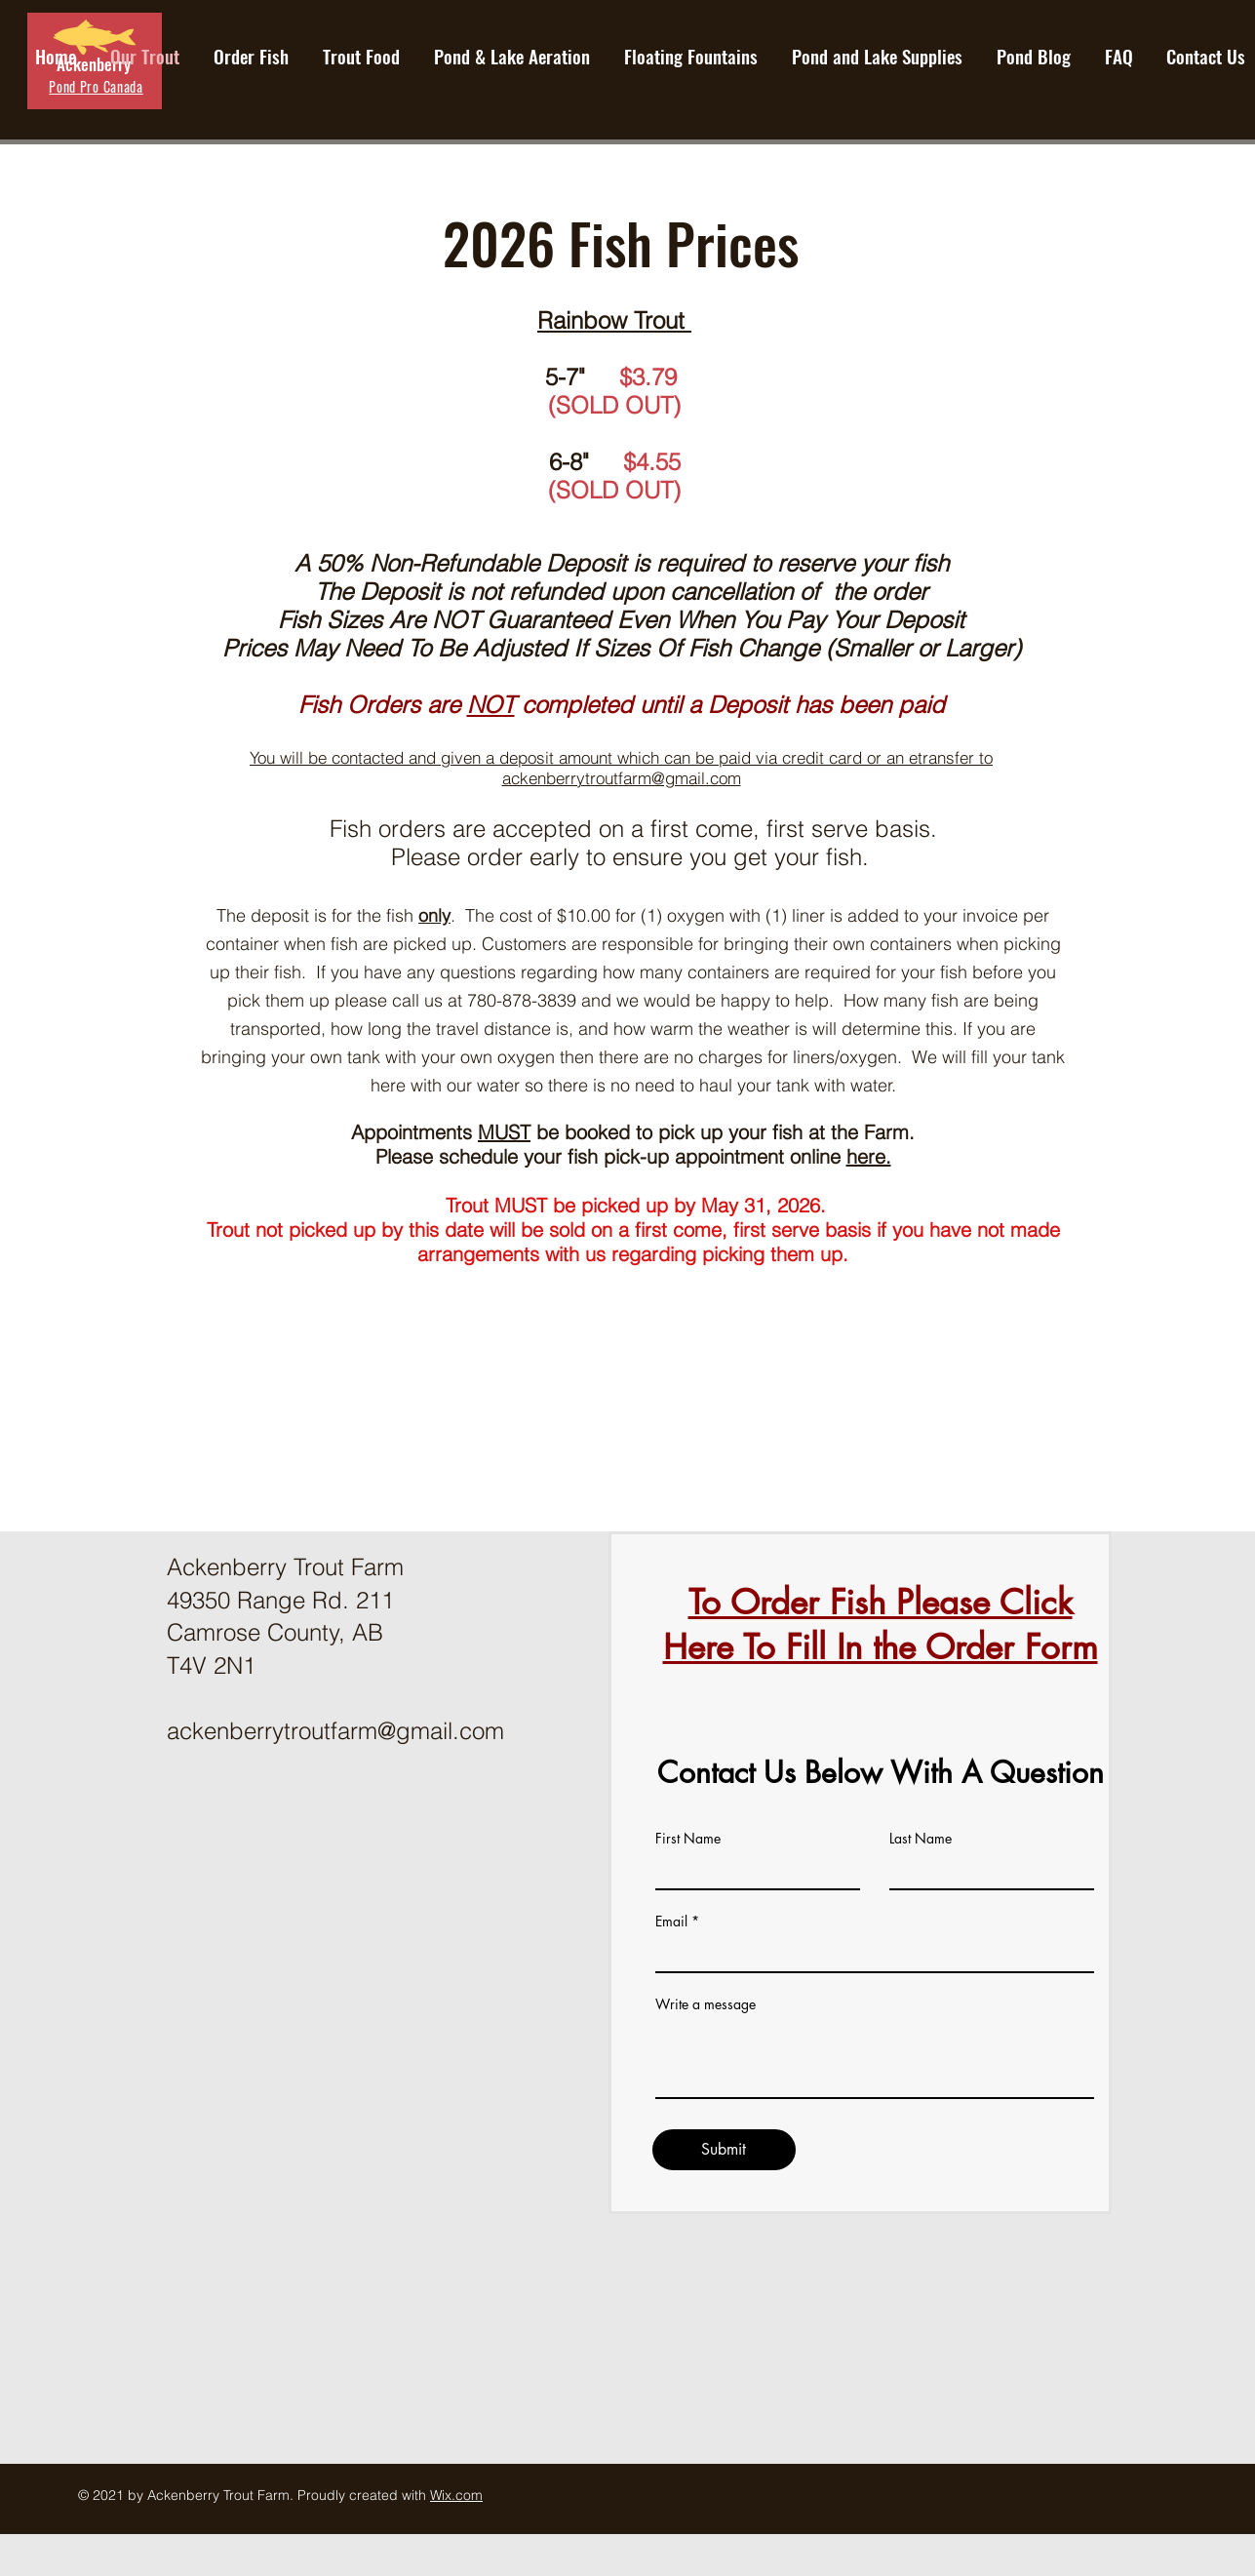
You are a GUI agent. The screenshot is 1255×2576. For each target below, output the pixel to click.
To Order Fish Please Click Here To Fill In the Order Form (880, 1624)
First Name (688, 1838)
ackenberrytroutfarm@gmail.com (621, 778)
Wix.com (456, 2495)
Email (671, 1921)
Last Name (920, 1838)
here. (868, 1156)
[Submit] (724, 2149)
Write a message (705, 2004)
